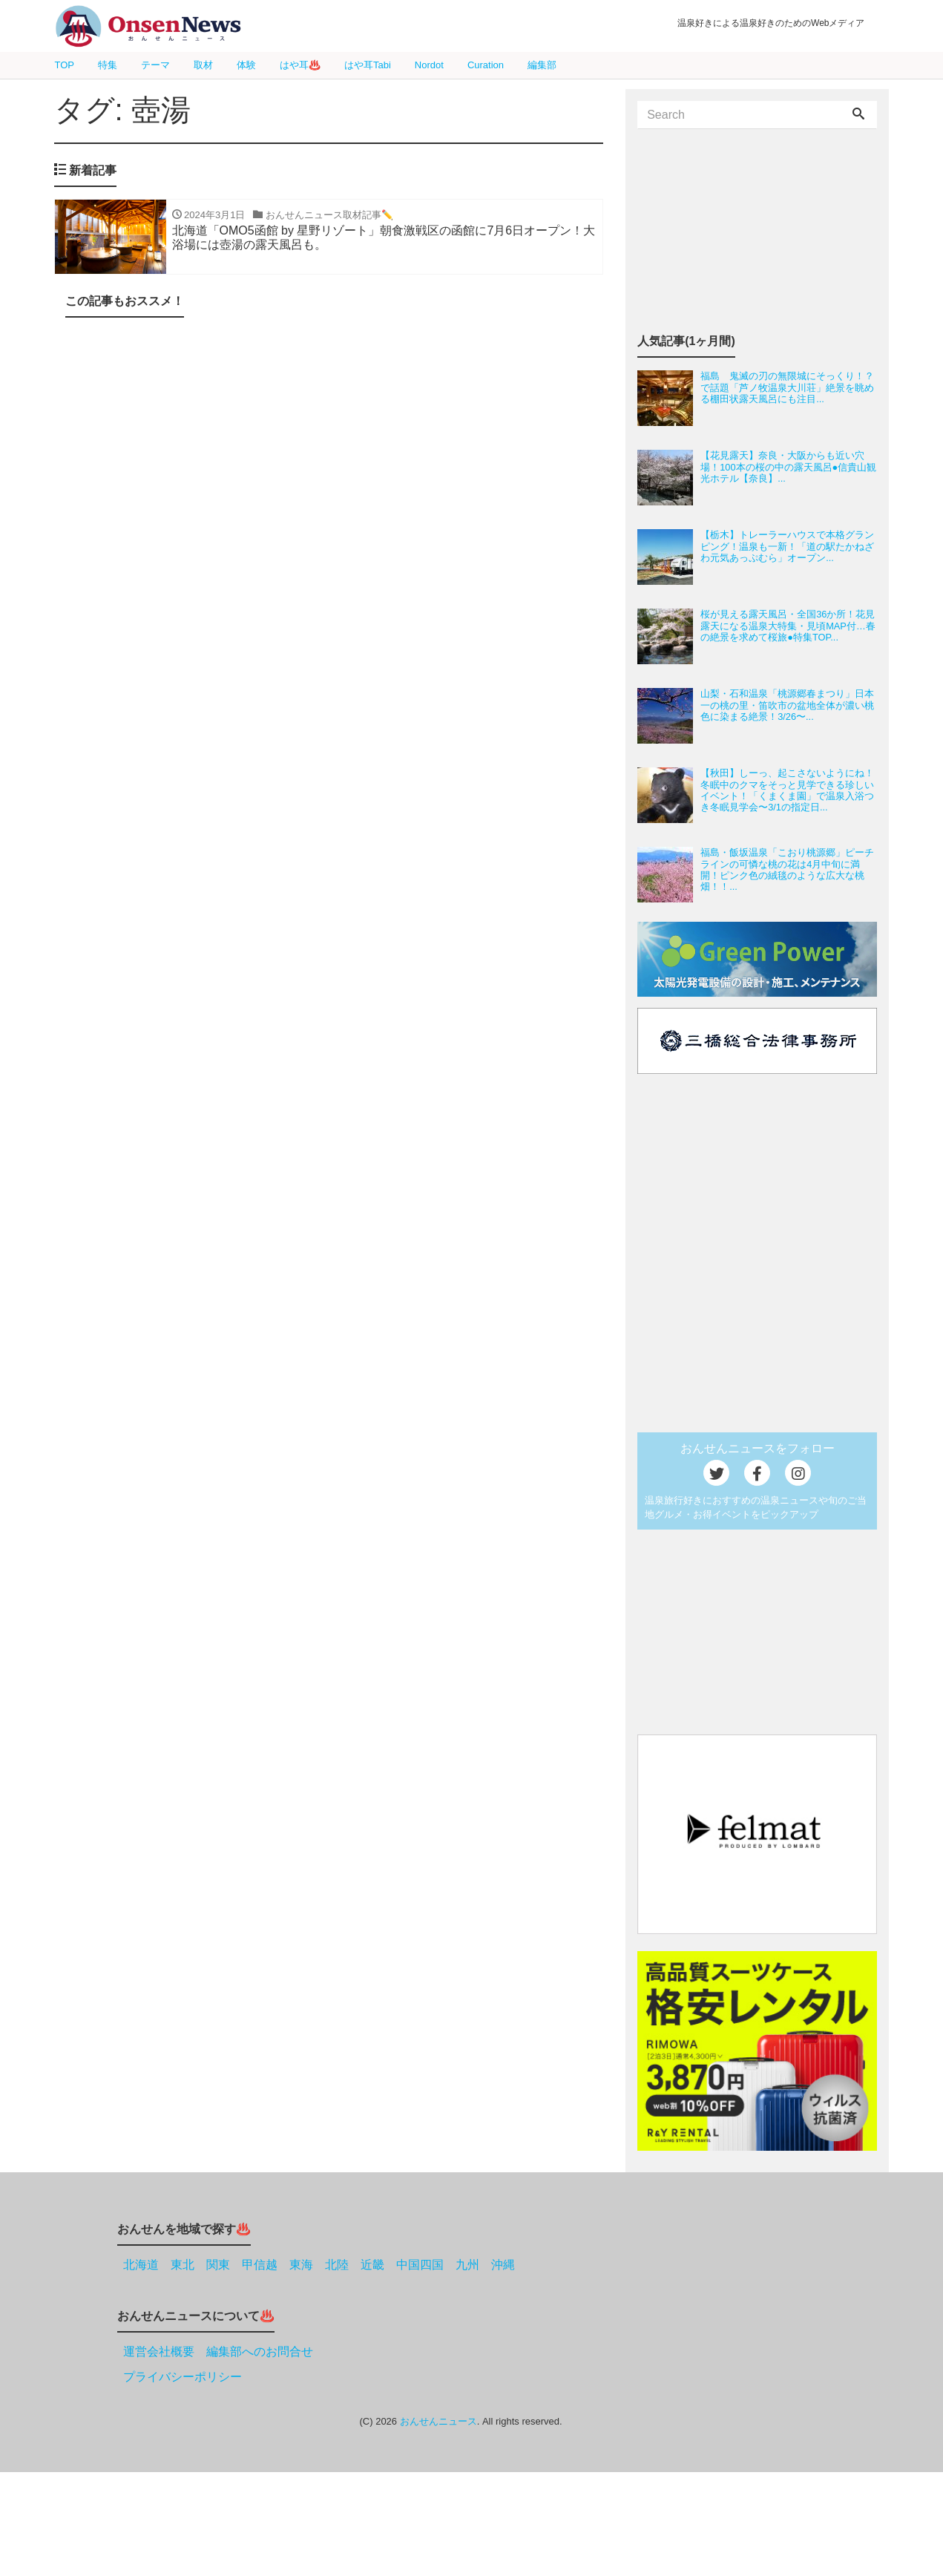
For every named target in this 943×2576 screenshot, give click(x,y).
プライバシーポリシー (182, 2376)
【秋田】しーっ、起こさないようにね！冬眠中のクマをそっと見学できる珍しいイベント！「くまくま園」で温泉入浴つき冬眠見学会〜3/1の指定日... (787, 790)
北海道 (141, 2264)
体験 (246, 65)
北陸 (337, 2264)
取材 (203, 65)
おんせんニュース (438, 2421)
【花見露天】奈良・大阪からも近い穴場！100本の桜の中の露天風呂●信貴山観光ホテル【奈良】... (788, 467)
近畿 (372, 2264)
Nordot (429, 65)
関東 (218, 2264)
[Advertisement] (329, 488)
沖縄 (503, 2264)
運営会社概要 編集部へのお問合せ (218, 2351)
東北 (182, 2264)
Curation (485, 65)
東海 (301, 2264)
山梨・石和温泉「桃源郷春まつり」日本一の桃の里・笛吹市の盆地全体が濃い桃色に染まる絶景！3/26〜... (787, 705)
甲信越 (259, 2264)
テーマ (155, 65)
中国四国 (420, 2264)
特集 (107, 65)
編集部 (542, 65)
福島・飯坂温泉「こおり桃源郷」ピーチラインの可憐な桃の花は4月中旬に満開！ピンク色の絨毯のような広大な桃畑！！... (787, 869)
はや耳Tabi (367, 65)
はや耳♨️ (300, 65)
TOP (65, 65)
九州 (467, 2264)
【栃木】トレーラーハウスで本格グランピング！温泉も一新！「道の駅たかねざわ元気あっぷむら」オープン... (787, 546)
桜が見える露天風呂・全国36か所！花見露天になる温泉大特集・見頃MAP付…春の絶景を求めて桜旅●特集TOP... (787, 626)
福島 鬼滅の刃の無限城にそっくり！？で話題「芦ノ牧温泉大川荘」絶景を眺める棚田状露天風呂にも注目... (787, 387)
